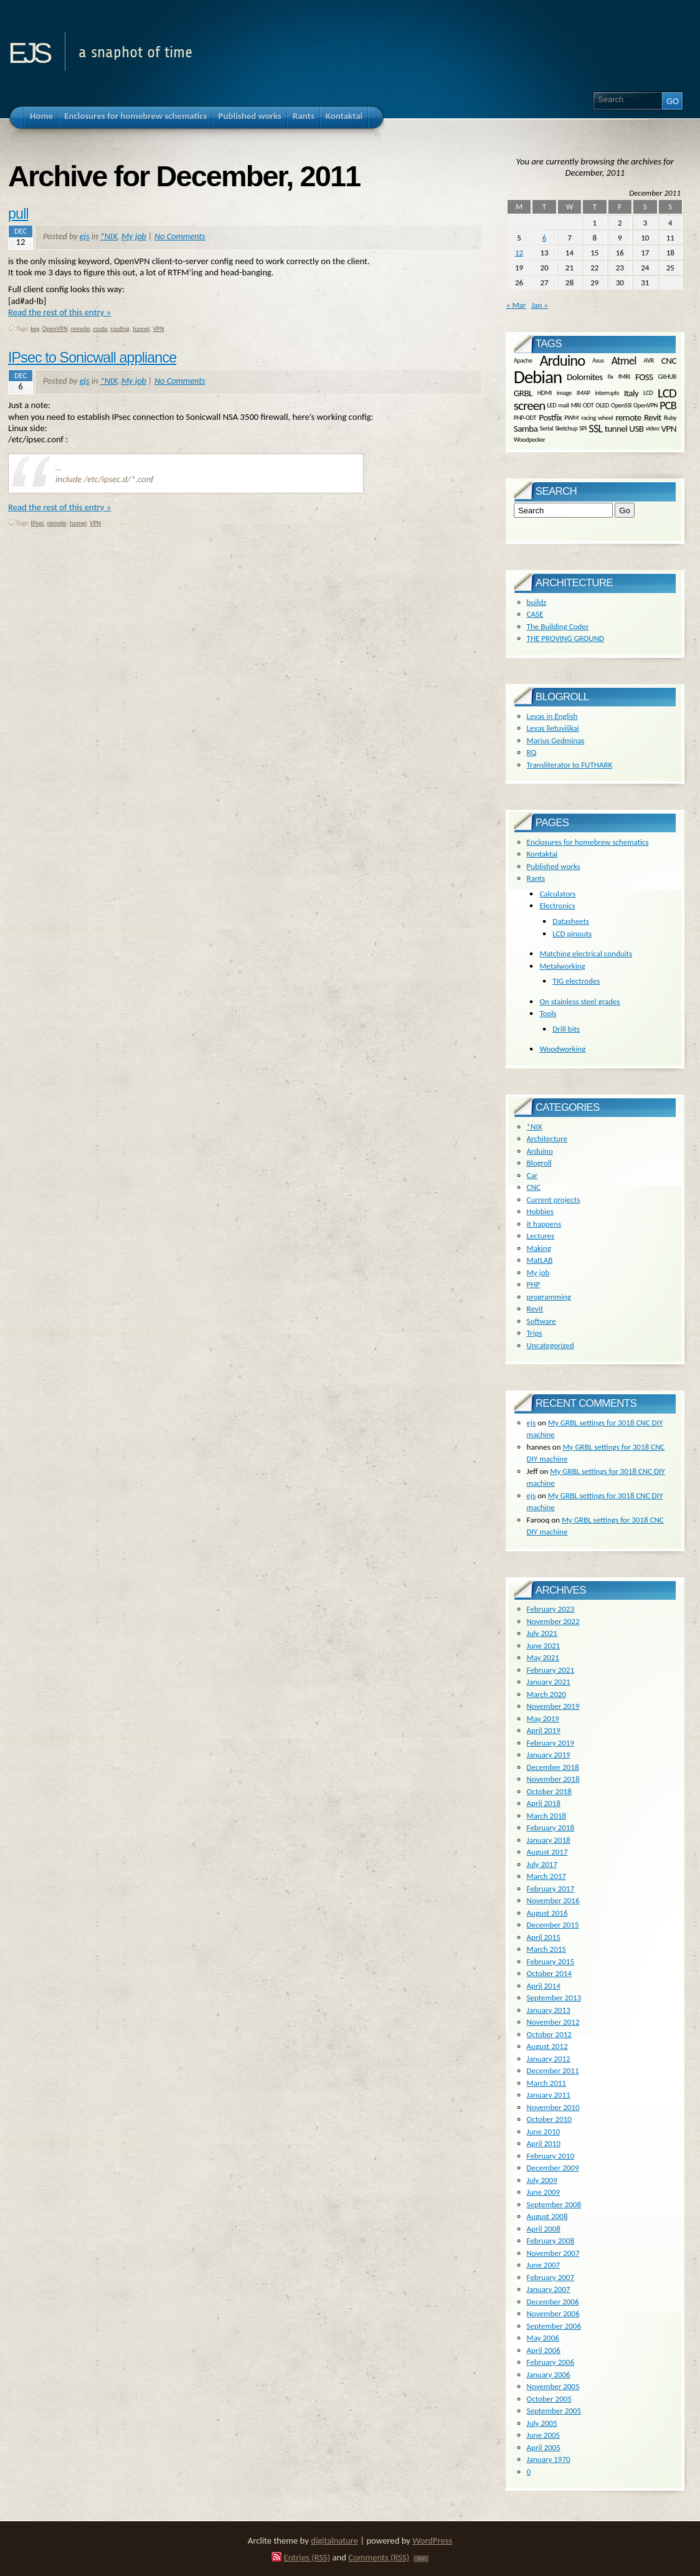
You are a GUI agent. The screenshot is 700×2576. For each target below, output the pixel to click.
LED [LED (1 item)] (551, 405)
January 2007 (548, 2289)
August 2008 (547, 2216)
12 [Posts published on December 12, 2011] (519, 252)
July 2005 (542, 2423)
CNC (534, 1187)
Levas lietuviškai (553, 728)
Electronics (557, 905)
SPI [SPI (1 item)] (583, 428)
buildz (537, 602)
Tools (547, 1013)
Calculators (557, 893)
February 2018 (550, 1827)
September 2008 (554, 2204)
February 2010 (550, 2155)
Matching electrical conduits (585, 953)
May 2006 (543, 2337)
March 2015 (546, 1949)
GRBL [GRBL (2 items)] (523, 392)
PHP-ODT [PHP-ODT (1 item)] (525, 418)
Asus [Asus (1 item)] (597, 360)
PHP (534, 1284)
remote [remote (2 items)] (628, 417)
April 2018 (543, 1803)
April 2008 (543, 2228)
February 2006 (550, 2362)
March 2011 (546, 2083)
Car (532, 1175)
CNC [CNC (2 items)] (668, 360)
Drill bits (566, 1029)
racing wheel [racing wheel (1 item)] (597, 418)
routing (120, 329)
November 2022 (553, 1621)
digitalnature (334, 2540)
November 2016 (553, 1900)
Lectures (541, 1235)
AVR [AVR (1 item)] (649, 360)
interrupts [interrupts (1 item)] (607, 393)
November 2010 (553, 2107)
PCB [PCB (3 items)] (668, 406)
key (35, 329)
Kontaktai (542, 853)
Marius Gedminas (556, 740)
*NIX (108, 236)
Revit (535, 1308)
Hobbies (540, 1211)
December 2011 (553, 2070)
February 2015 (550, 1961)
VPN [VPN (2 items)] (668, 428)
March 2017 (546, 1876)
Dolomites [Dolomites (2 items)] (584, 377)
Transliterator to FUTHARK (570, 764)
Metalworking (562, 966)
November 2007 (553, 2253)
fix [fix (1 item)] (610, 377)
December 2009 (553, 2167)
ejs (28, 49)
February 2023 (550, 1609)
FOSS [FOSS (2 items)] (644, 377)
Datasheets (570, 921)
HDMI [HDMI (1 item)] (544, 393)
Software (541, 1321)
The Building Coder (558, 626)
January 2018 (548, 1840)
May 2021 (543, 1657)
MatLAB (540, 1260)
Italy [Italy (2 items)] (631, 392)
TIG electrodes (576, 981)
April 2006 (543, 2350)
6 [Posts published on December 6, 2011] (544, 237)
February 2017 (550, 1888)
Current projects (553, 1199)
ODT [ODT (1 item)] (588, 405)
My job (133, 236)
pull (18, 214)
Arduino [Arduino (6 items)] (562, 360)
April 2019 (543, 1730)
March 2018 (546, 1815)
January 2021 (548, 1681)
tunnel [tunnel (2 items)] (616, 428)
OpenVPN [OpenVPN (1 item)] (645, 405)
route (100, 329)
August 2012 (547, 2046)
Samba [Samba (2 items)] (526, 428)
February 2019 (550, 1742)
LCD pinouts (572, 933)
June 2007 (543, 2264)
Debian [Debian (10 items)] (538, 377)
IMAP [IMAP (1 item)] (583, 393)
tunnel (141, 329)
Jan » (539, 305)
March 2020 (546, 1694)
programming (549, 1296)
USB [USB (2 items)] (636, 428)
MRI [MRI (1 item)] (575, 405)
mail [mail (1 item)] (563, 405)
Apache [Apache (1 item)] (523, 360)
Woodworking (562, 1048)
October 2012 (549, 2034)
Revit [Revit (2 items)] (652, 417)
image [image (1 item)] (564, 393)
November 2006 (553, 2313)
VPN (158, 329)
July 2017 (542, 1864)
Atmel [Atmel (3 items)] (623, 361)
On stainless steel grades (579, 1001)
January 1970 (548, 2459)
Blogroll (539, 1162)
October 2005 (549, 2398)
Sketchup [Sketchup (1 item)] (566, 428)
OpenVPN (55, 329)
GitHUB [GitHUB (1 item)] (667, 377)
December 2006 (553, 2301)
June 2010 (543, 2131)
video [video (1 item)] (653, 428)
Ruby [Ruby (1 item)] (670, 418)
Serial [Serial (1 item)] (546, 428)
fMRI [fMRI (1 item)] (624, 377)
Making (539, 1248)
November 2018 (553, 1779)
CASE (535, 614)
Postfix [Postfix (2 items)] (550, 417)
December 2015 (553, 1924)
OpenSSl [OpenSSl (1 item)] (621, 405)
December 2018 (553, 1767)
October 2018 (549, 1791)
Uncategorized (550, 1345)
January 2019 (548, 1754)
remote (80, 329)
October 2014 (549, 1973)
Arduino (540, 1151)
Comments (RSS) (378, 2557)
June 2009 (543, 2192)
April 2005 (543, 2447)
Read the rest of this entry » (59, 312)
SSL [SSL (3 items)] (595, 428)
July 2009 (542, 2180)
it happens (544, 1224)
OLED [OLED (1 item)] (602, 405)
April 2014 (543, 1985)
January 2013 (548, 2010)
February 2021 (550, 1670)
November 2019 (553, 1706)
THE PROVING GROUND (565, 638)
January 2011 (548, 2094)
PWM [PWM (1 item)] (571, 418)
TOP (421, 2559)
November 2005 (553, 2386)
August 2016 (547, 1913)
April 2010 (543, 2143)
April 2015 (543, 1937)
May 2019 (543, 1718)
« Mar (516, 305)
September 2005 (554, 2410)
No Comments (180, 236)
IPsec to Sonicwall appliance (92, 357)
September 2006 (554, 2326)
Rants (536, 878)
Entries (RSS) (307, 2557)
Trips (534, 1333)
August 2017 (547, 1851)
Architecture (547, 1138)
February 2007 (550, 2277)
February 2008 (550, 2240)
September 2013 (554, 1997)
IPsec (37, 523)
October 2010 (549, 2119)
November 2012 (553, 2022)
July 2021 (542, 1633)
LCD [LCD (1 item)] (648, 393)
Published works (553, 866)
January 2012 (548, 2058)
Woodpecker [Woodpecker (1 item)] (530, 439)
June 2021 (543, 1645)
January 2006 (548, 2374)
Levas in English (552, 716)
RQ (532, 752)
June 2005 (543, 2435)
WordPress (432, 2540)
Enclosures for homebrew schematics (588, 842)
